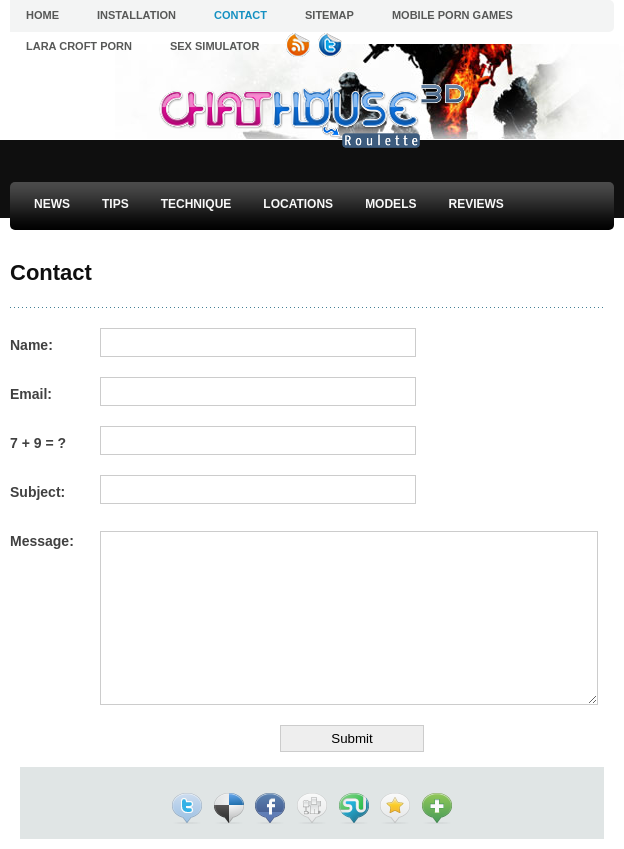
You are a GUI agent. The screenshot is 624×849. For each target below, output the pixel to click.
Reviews (475, 204)
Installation (136, 15)
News (52, 204)
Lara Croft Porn (79, 46)
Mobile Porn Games (452, 15)
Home (42, 15)
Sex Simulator (214, 46)
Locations (298, 204)
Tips (115, 204)
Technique (196, 204)
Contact (240, 15)
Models (390, 204)
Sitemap (329, 15)
